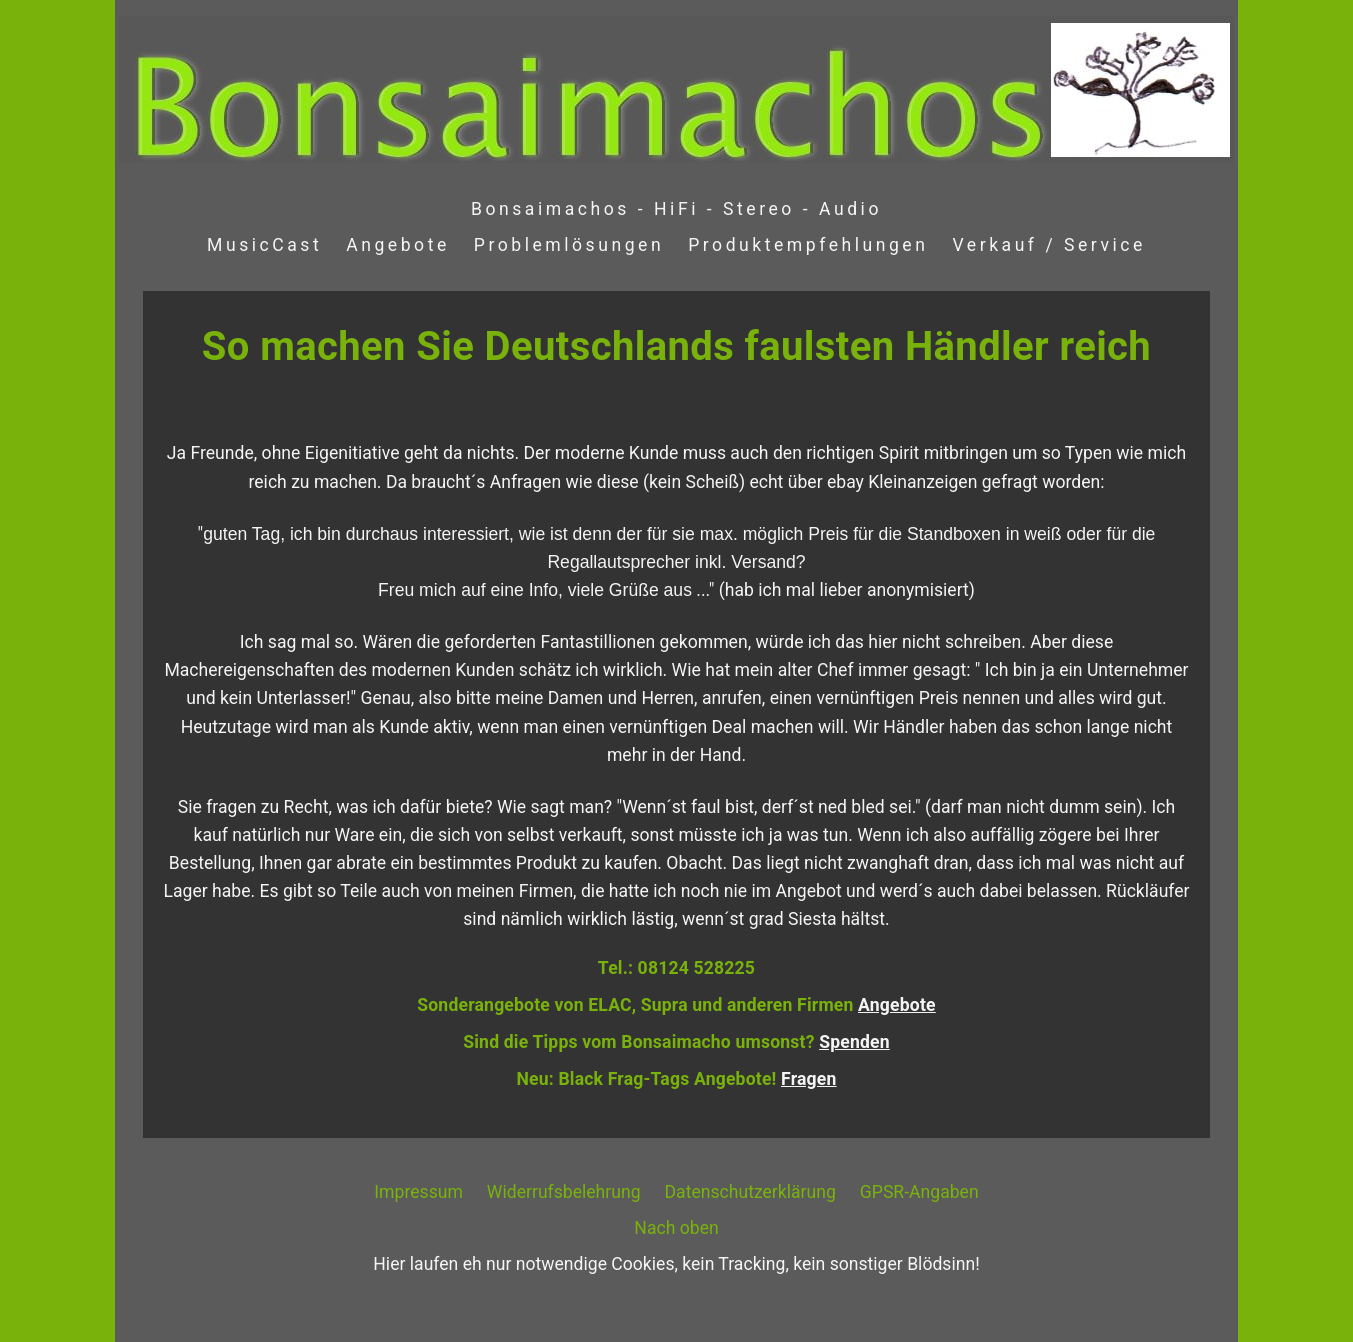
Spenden (854, 1042)
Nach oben (676, 1228)
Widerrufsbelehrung (564, 1192)
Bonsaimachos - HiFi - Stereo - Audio (676, 209)
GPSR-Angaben (919, 1192)
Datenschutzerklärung (750, 1192)
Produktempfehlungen (808, 245)
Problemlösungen (569, 245)
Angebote (398, 245)
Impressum (418, 1192)
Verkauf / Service (1048, 245)
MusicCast (264, 245)
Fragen (808, 1079)
